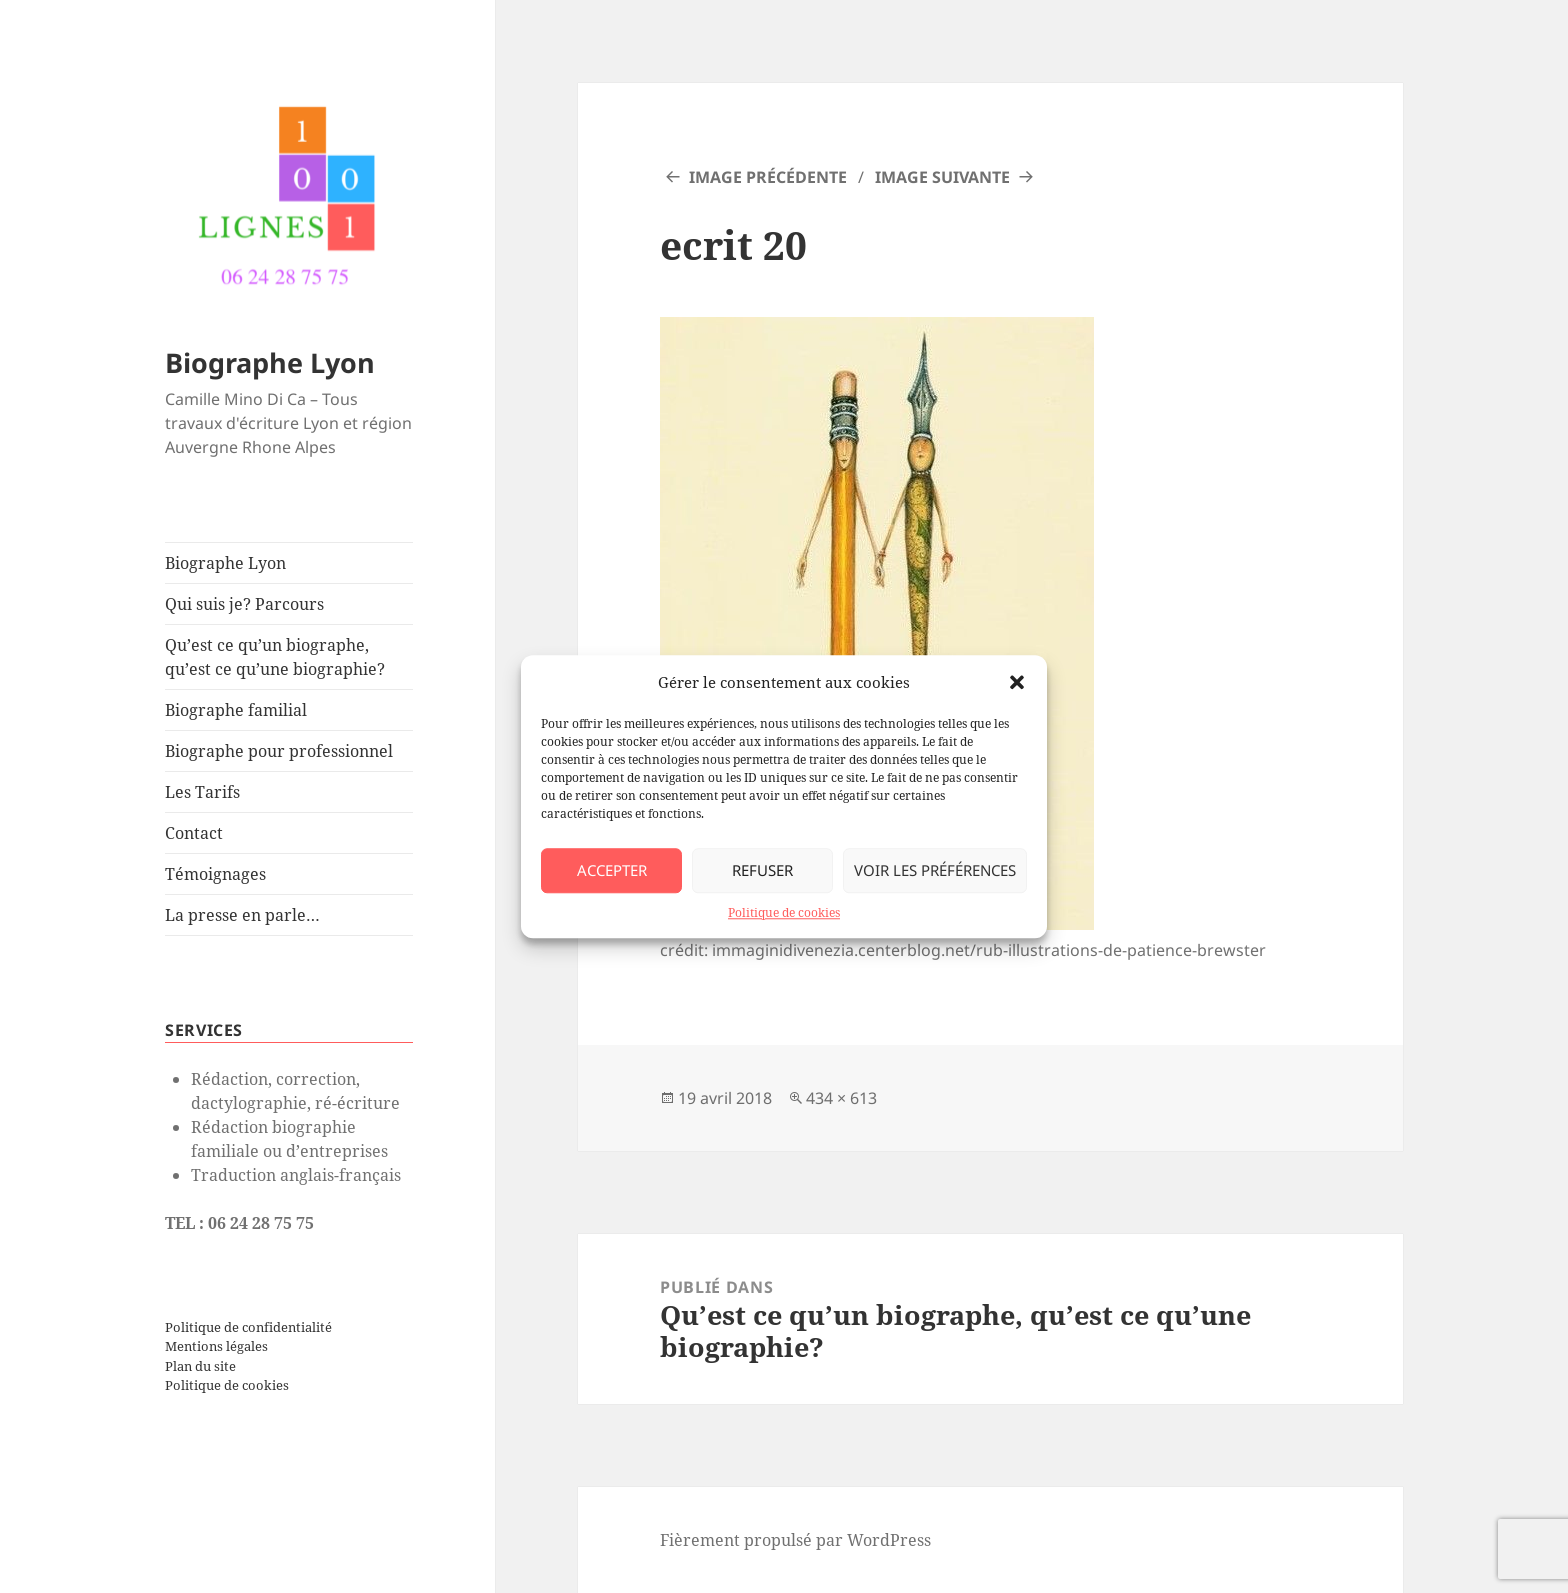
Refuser (762, 871)
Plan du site (200, 1366)
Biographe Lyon (270, 362)
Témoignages (215, 874)
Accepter (612, 871)
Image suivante (942, 177)
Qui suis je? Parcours (244, 604)
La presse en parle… (242, 915)
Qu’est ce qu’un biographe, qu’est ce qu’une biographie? (275, 657)
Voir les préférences (935, 871)
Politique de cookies (784, 912)
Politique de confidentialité (248, 1327)
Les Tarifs (202, 792)
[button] (1017, 682)
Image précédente (768, 177)
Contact (194, 833)
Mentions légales (216, 1346)
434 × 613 (841, 1098)
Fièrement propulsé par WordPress (795, 1540)
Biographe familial (236, 710)
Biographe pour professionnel (279, 751)
